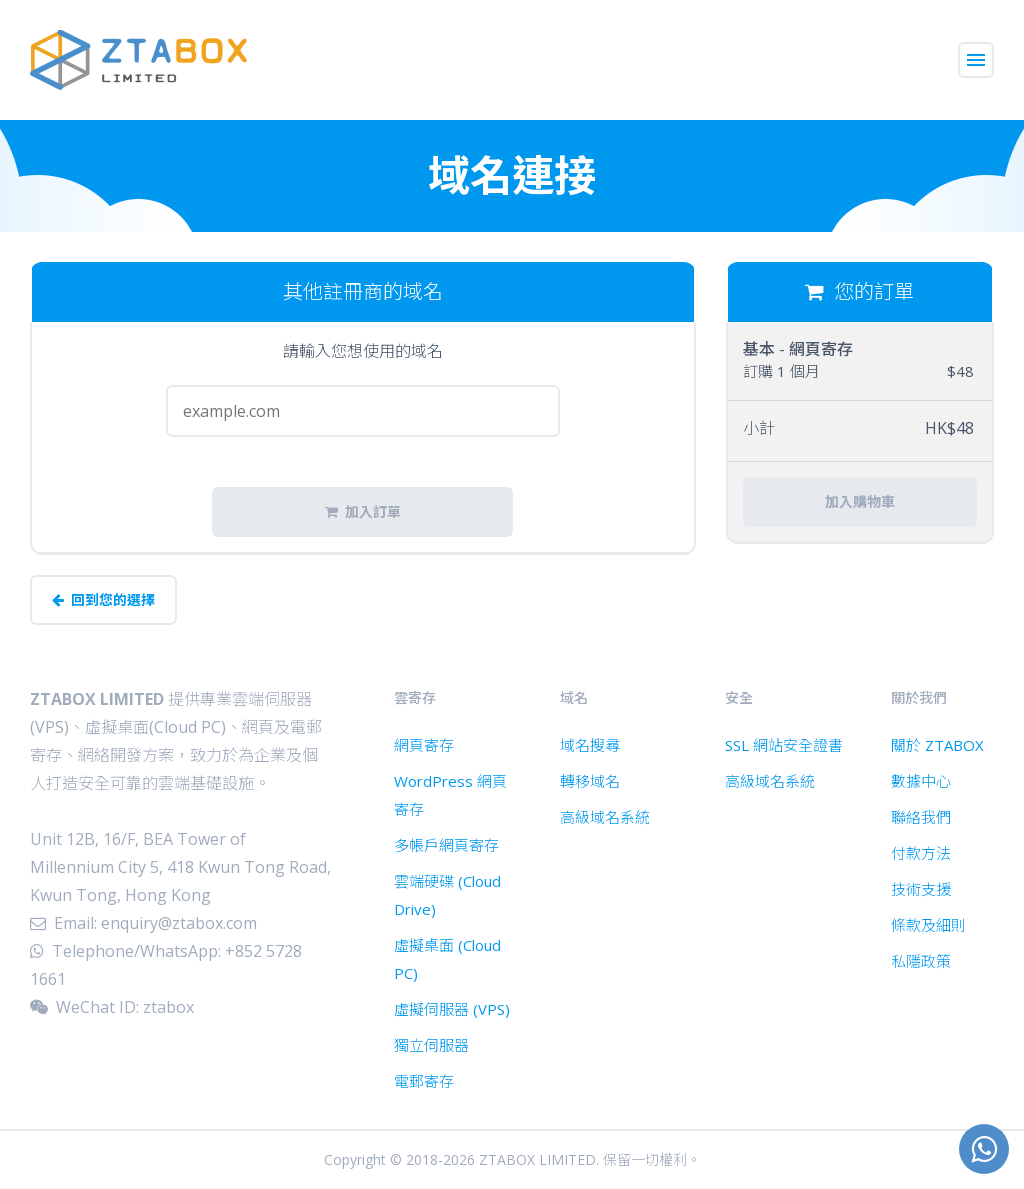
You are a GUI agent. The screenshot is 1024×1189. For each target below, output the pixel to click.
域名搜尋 (590, 745)
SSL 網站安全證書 (784, 745)
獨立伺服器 (431, 1045)
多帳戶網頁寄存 (446, 845)
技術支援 (921, 889)
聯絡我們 (921, 817)
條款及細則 (928, 925)
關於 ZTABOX (937, 745)
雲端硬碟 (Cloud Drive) (447, 895)
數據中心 (921, 781)
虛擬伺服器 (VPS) (452, 1009)
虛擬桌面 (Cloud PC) (447, 959)
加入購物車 (860, 502)
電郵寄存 (424, 1081)
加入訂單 (363, 512)
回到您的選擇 (103, 600)
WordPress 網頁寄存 (450, 795)
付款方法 (921, 853)
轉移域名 (590, 781)
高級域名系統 (605, 817)
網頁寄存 (424, 745)
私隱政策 (921, 961)
